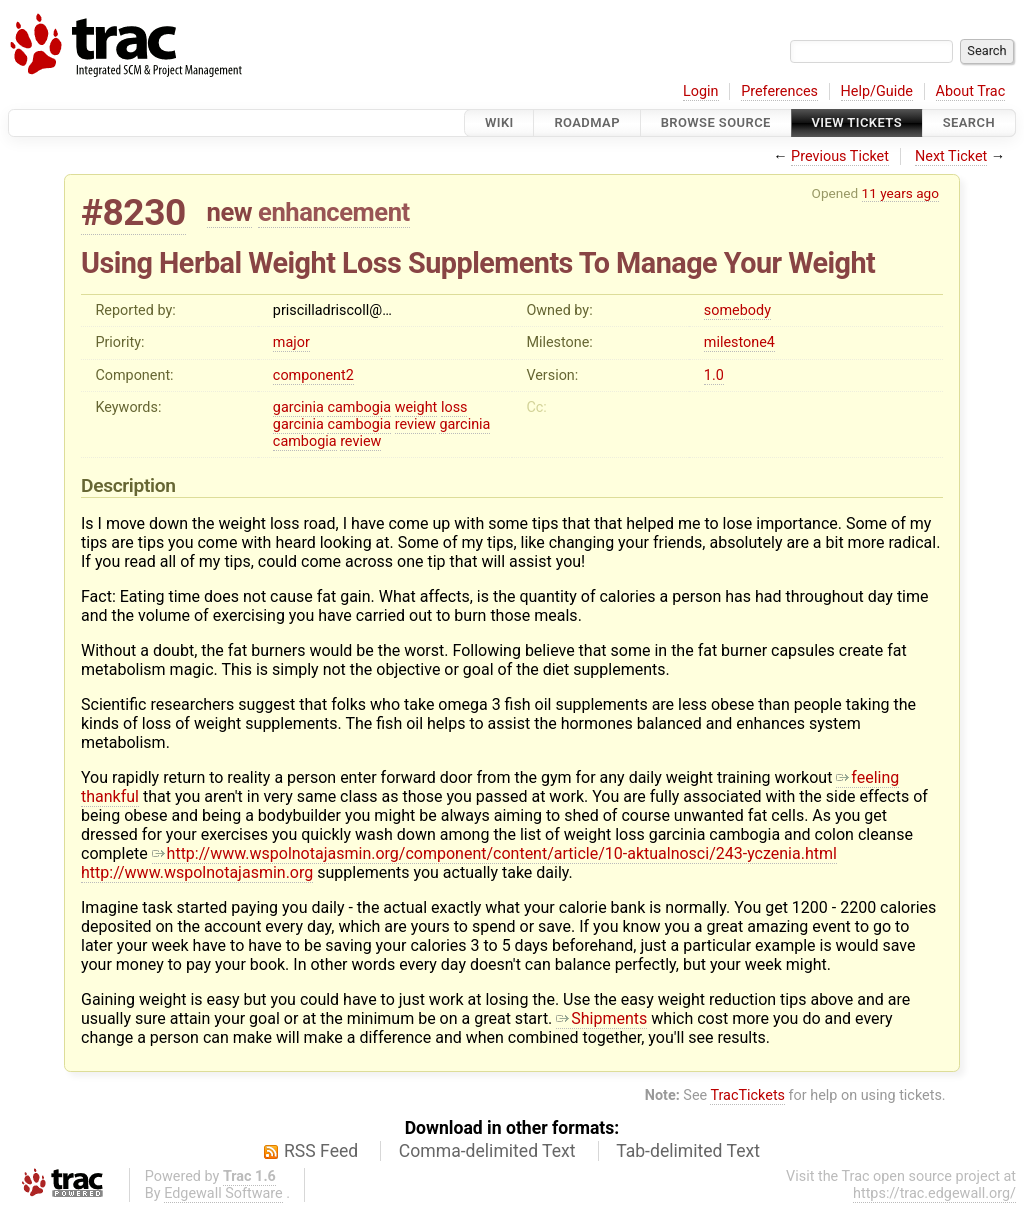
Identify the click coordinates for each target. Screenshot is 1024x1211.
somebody (737, 310)
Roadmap (587, 122)
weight (416, 407)
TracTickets (747, 1095)
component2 (313, 375)
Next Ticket (951, 156)
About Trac (971, 91)
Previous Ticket (840, 156)
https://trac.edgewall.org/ (934, 1193)
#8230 (133, 212)
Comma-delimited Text (487, 1151)
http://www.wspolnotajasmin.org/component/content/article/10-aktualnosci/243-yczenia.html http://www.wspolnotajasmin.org (459, 863)
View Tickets (857, 122)
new (230, 212)
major (291, 342)
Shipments (601, 1018)
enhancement (334, 212)
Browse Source (716, 122)
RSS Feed (321, 1151)
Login (701, 91)
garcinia (298, 407)
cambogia (359, 407)
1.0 (714, 375)
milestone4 (739, 342)
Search (969, 122)
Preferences (779, 91)
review (415, 424)
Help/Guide (877, 91)
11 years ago (900, 193)
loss (454, 407)
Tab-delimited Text (688, 1151)
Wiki (499, 122)
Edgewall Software (223, 1193)
